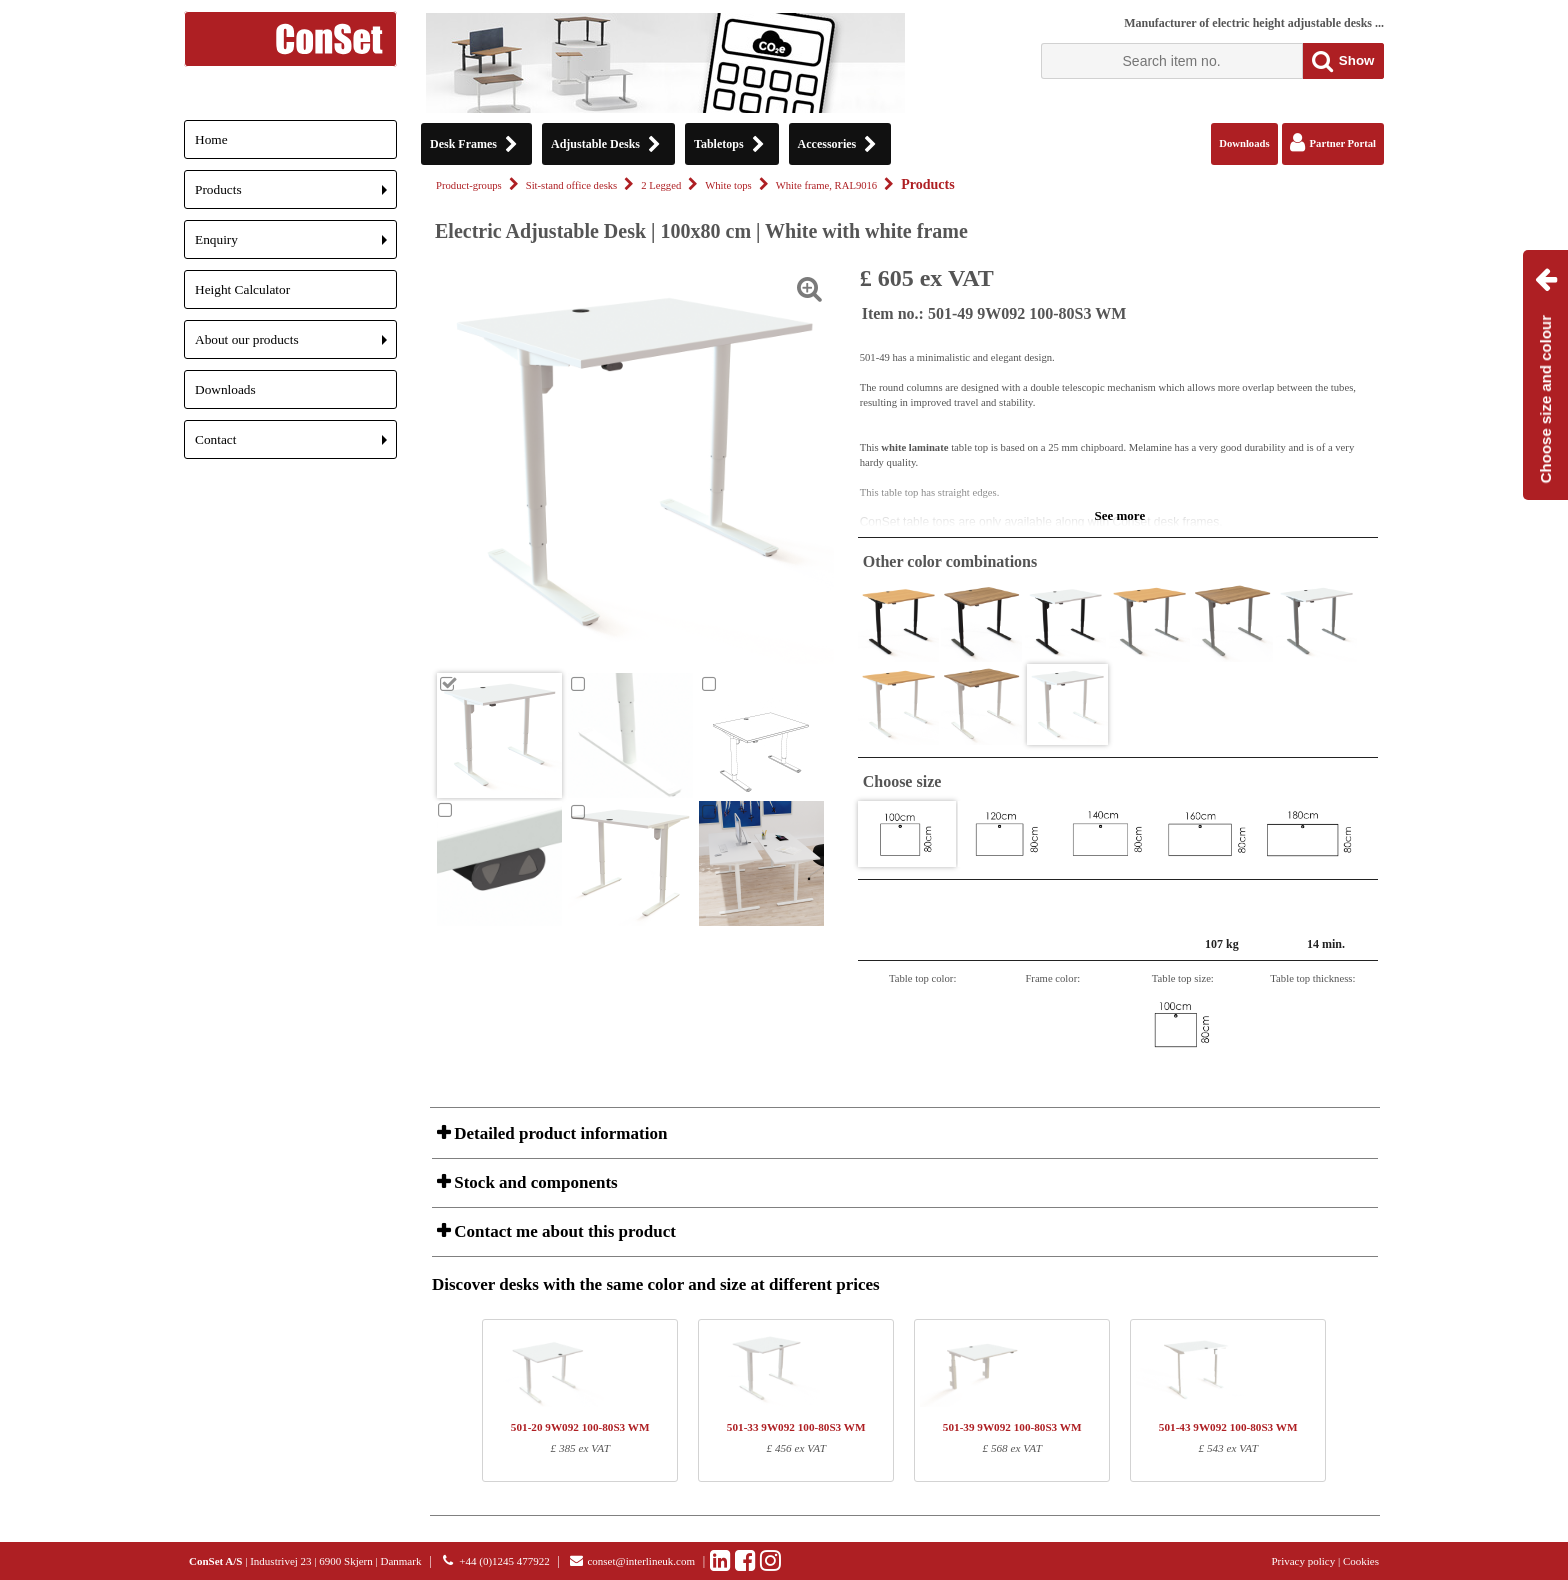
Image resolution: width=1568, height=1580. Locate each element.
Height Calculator (242, 289)
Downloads (225, 389)
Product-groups (469, 185)
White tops (728, 185)
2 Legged (661, 185)
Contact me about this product (563, 1231)
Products (296, 195)
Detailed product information (558, 1133)
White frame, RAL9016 (827, 185)
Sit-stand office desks (572, 185)
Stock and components (534, 1182)
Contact (296, 445)
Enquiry (296, 245)
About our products (296, 345)
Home (211, 139)
